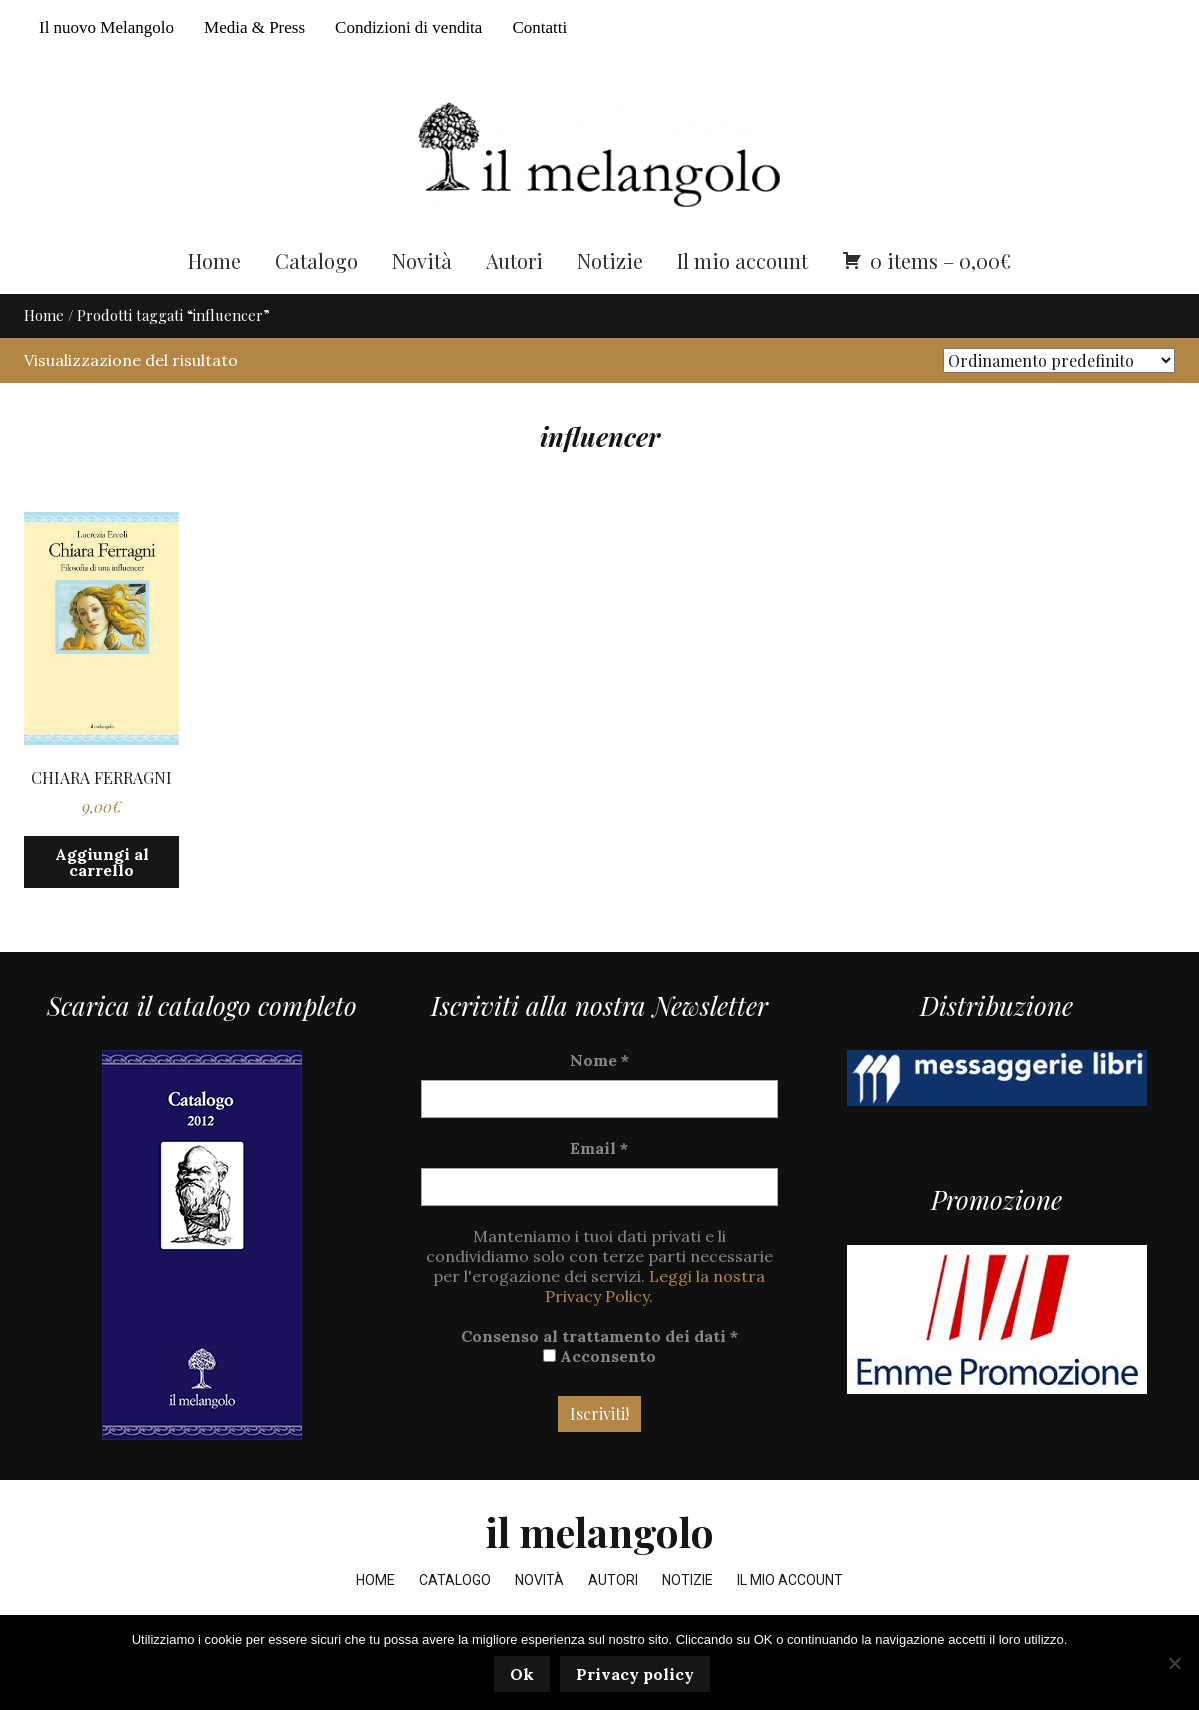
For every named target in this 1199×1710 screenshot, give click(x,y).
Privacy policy (638, 1677)
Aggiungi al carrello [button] (102, 899)
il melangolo (599, 1569)
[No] (1174, 1664)
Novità (422, 297)
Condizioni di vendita (408, 27)
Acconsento (599, 1394)
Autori (514, 297)
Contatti (539, 27)
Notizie (610, 297)
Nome (599, 1098)
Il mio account (742, 297)
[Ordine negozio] (1059, 397)
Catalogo (316, 297)
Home (214, 297)
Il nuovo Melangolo (106, 27)
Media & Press (254, 27)
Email (599, 1186)
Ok (525, 1677)
